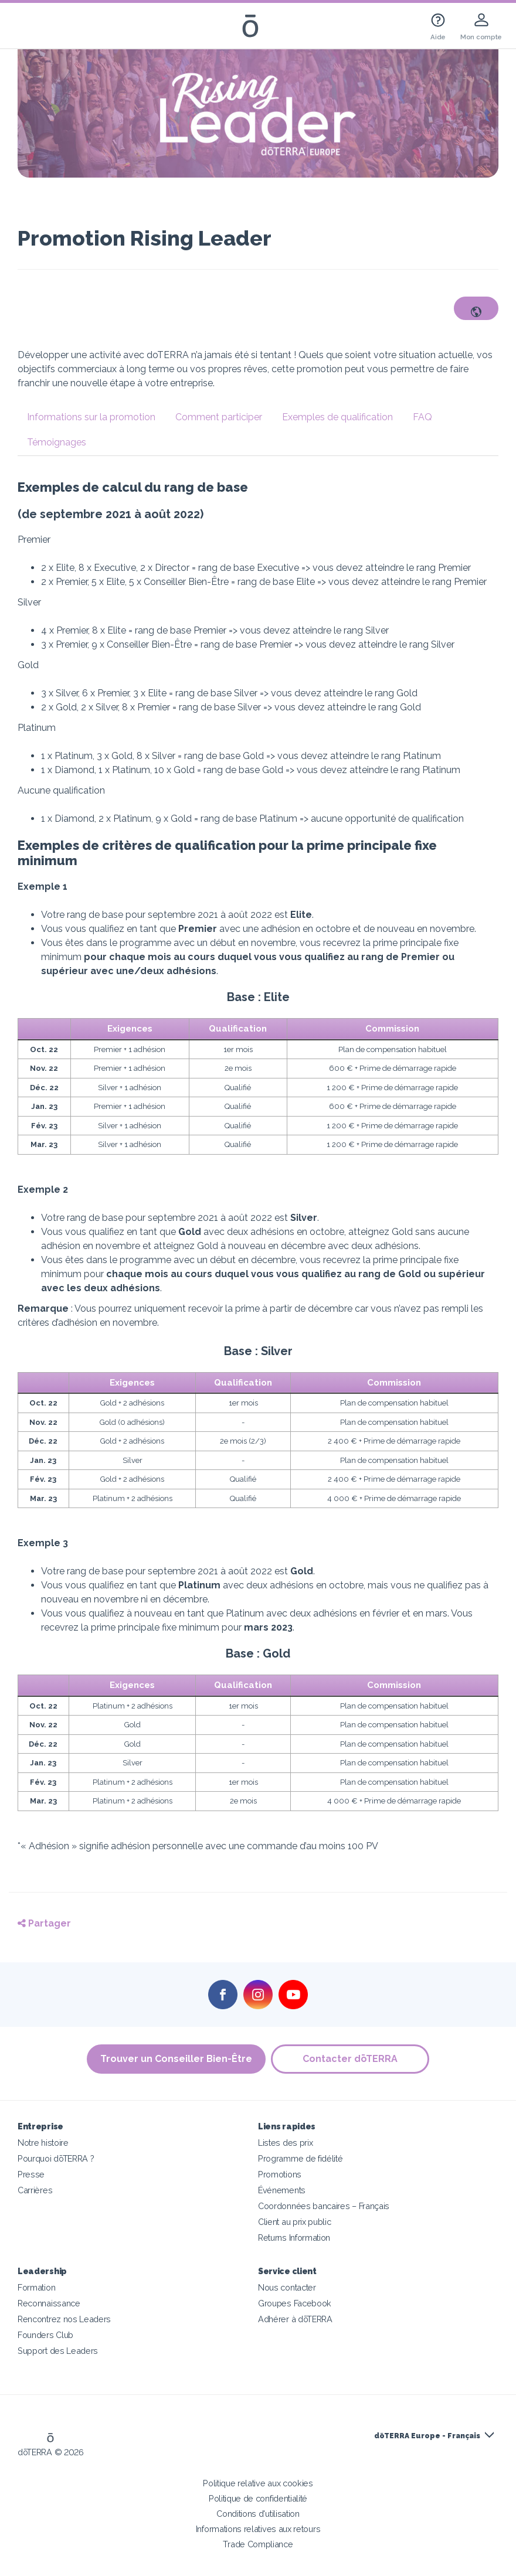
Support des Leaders (58, 2351)
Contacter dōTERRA (350, 2058)
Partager (44, 1923)
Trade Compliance (258, 2544)
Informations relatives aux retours (258, 2529)
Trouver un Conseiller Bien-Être (176, 2058)
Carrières (35, 2190)
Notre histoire (43, 2143)
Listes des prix (285, 2143)
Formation (36, 2287)
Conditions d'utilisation (258, 2514)
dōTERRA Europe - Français (427, 2436)
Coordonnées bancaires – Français (323, 2206)
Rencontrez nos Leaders (64, 2319)
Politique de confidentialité (258, 2498)
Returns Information (294, 2237)
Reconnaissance (49, 2303)
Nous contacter (287, 2287)
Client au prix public (294, 2222)
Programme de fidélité (300, 2158)
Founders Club (45, 2335)
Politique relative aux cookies (258, 2483)
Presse (31, 2174)
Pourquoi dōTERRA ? (56, 2158)
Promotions (279, 2174)
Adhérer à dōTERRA (295, 2319)
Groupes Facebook (294, 2303)
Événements (281, 2190)
